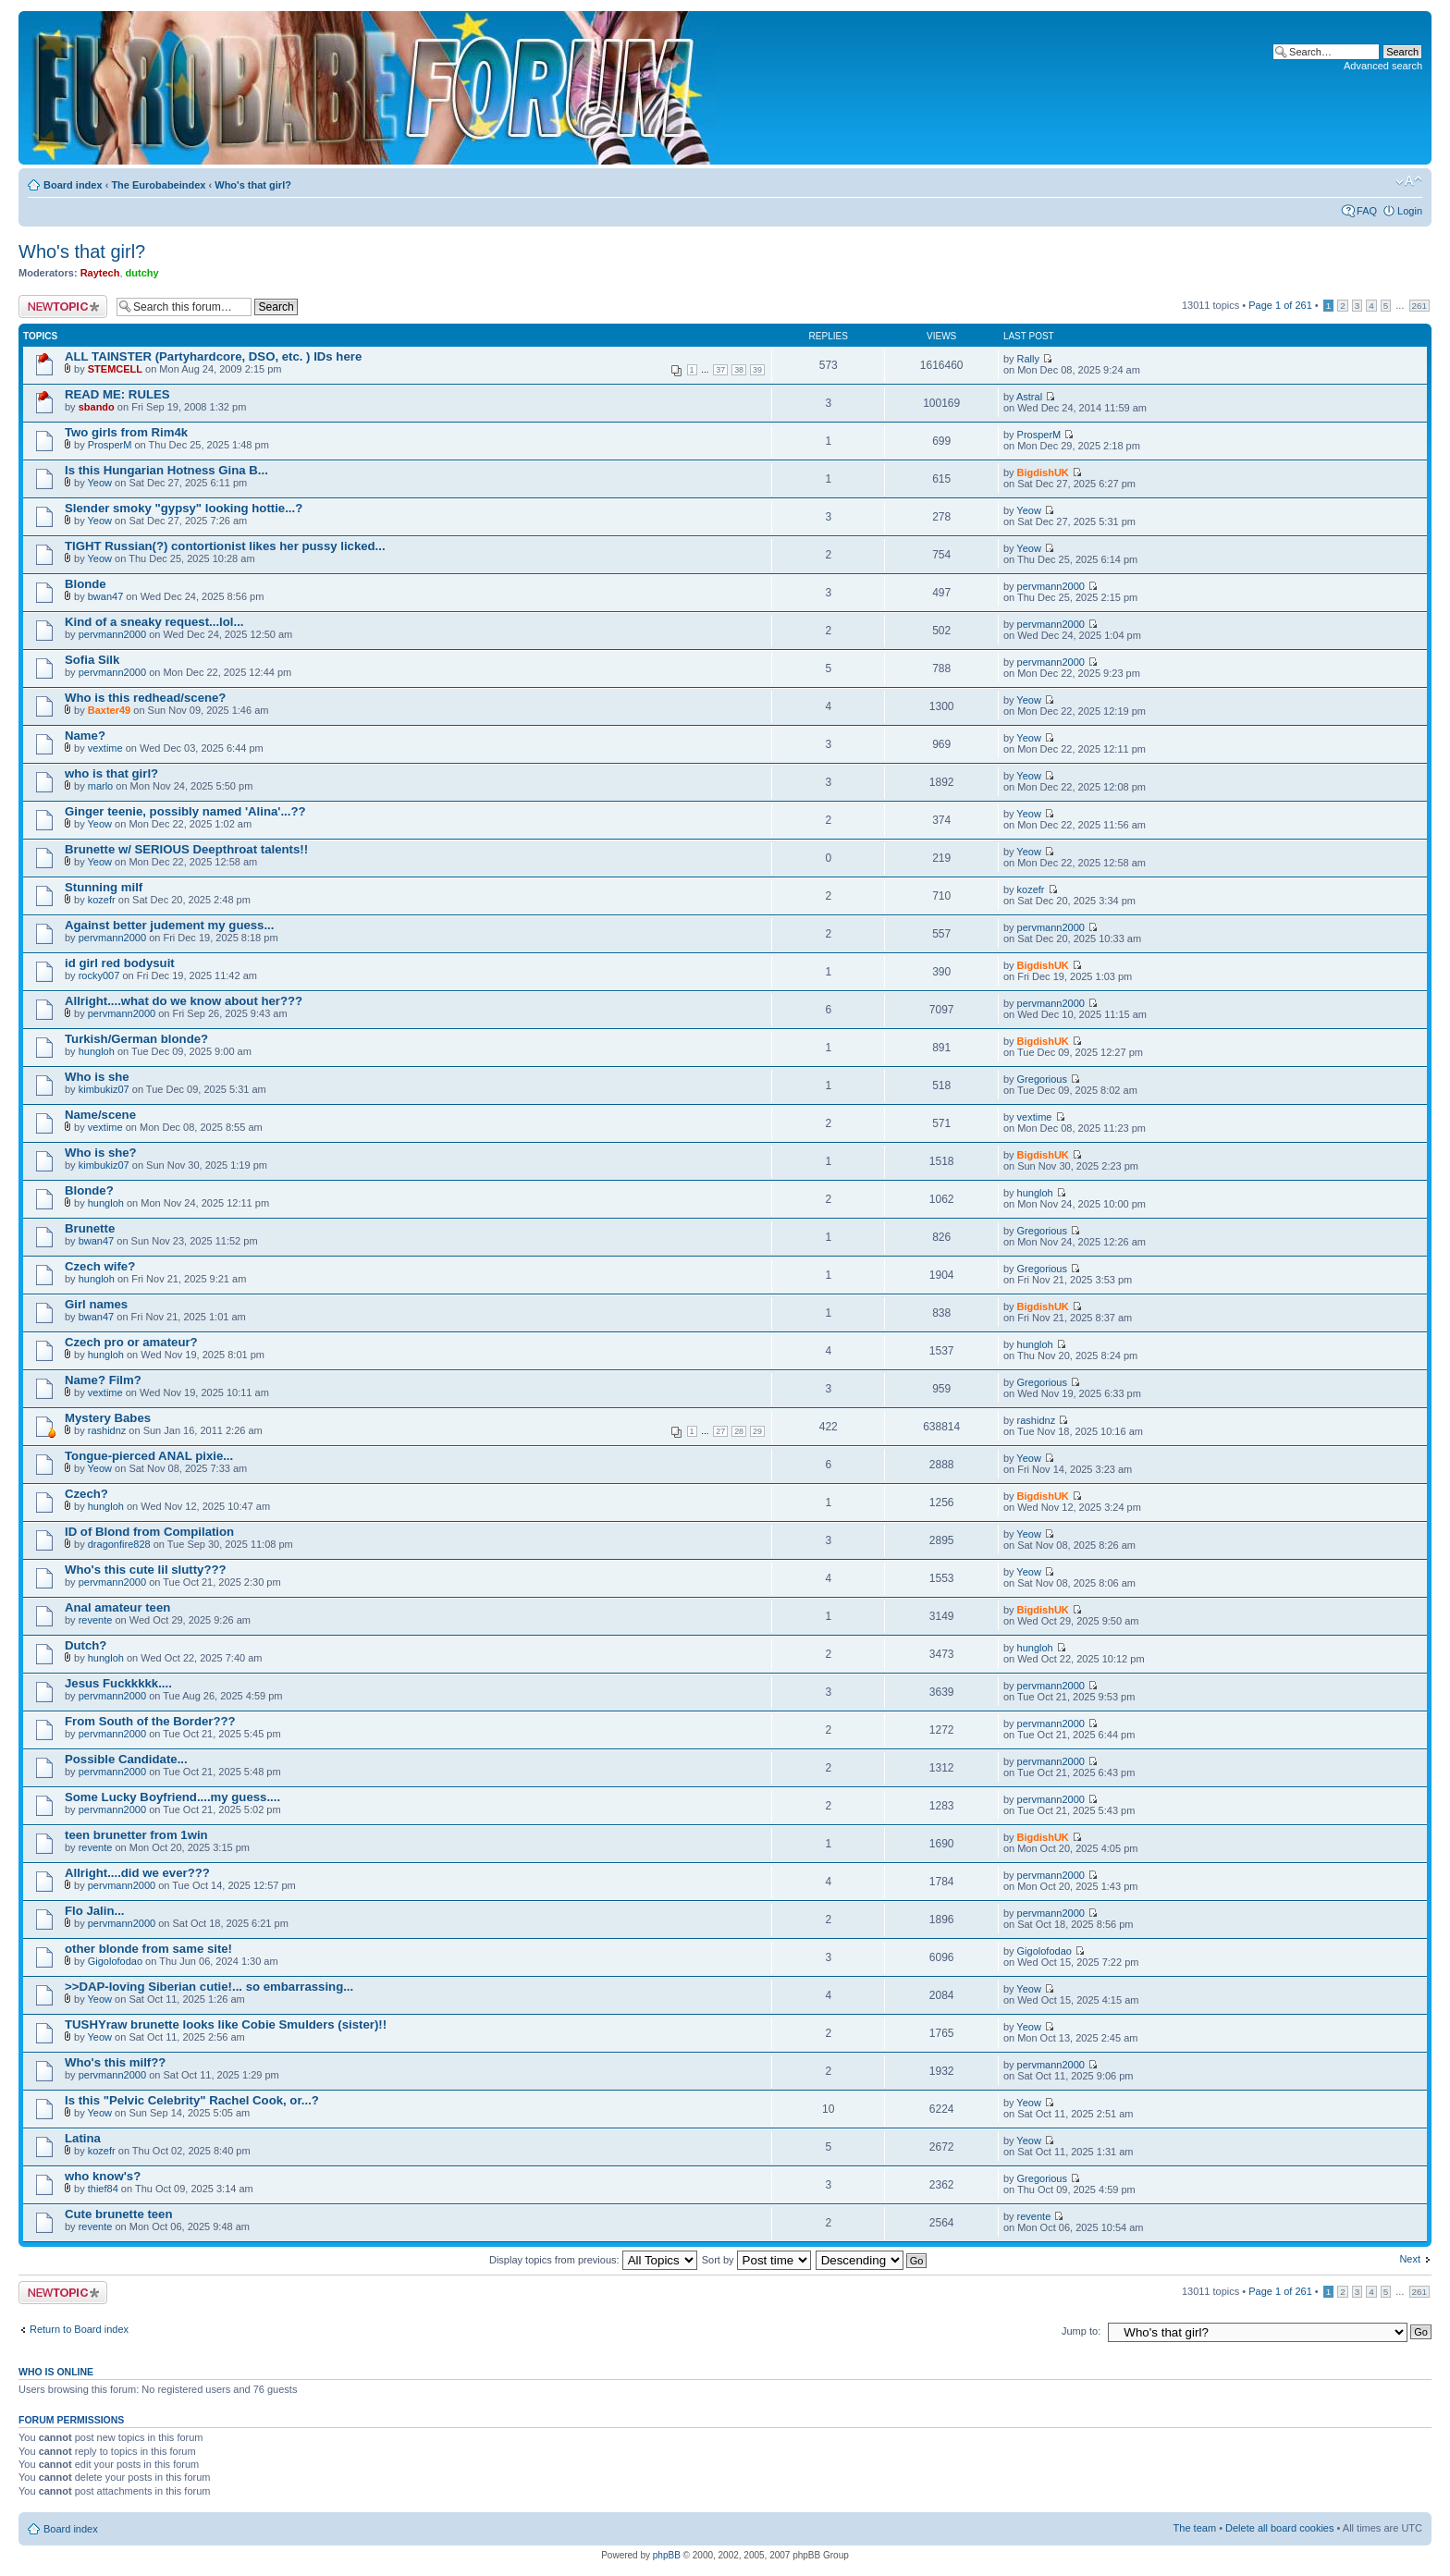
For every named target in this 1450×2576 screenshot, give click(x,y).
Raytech (100, 272)
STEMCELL (115, 368)
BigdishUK (1043, 472)
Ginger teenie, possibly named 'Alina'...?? (185, 811)
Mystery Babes (108, 1418)
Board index (73, 184)
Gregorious (1042, 1079)
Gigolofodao (115, 1961)
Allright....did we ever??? (137, 1873)
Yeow (100, 482)
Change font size (1408, 181)
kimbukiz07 (104, 1089)
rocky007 (99, 975)
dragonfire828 (119, 1544)
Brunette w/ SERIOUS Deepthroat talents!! (186, 849)
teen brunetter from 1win (136, 1835)
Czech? (86, 1494)
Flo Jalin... (94, 1911)
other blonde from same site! (148, 1949)
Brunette (90, 1228)
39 (757, 369)
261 (1419, 306)
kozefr (102, 899)
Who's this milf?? (115, 2062)
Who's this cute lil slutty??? (146, 1569)
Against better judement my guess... (169, 925)
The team (1195, 2527)
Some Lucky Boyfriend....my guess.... (172, 1797)
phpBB (667, 2555)
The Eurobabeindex (158, 184)
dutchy (142, 272)
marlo (101, 785)
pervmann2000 (1051, 586)
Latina (83, 2138)
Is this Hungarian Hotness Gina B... (166, 470)
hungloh (97, 1051)
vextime (105, 748)
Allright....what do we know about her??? (183, 1001)
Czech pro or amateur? (131, 1342)
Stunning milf (103, 887)
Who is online (55, 2371)
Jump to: (1081, 2331)
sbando (97, 406)
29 (757, 1431)
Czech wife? (100, 1266)
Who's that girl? (253, 184)
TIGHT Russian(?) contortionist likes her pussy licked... (225, 546)
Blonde (85, 584)
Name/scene (100, 1115)
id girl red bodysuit (120, 963)
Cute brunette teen (119, 2214)
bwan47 (106, 596)
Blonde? (89, 1190)
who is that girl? (111, 773)
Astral (1029, 396)
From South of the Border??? (150, 1721)
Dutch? (85, 1645)
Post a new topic (62, 306)
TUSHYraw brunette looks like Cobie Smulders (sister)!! (226, 2024)
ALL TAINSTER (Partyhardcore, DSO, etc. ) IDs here (213, 356)
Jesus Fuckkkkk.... (118, 1683)
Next (1409, 2258)
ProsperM (110, 444)
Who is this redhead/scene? (145, 698)
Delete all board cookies (1279, 2527)
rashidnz (107, 1430)
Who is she (97, 1077)
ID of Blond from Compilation (149, 1532)
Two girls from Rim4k (126, 432)
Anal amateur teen (117, 1607)
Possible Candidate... (126, 1759)
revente (96, 1619)
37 (720, 369)
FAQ (1367, 210)
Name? (85, 735)
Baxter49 (109, 710)
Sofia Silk (92, 660)
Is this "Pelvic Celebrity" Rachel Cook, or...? (192, 2100)
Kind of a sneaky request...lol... (154, 622)
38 (738, 369)
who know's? (103, 2176)
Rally (1028, 358)
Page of (1280, 305)
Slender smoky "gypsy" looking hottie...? (183, 508)
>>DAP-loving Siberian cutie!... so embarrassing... (209, 1986)
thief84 (103, 2188)
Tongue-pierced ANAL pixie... (149, 1456)
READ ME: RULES (117, 394)
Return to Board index (79, 2329)
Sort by (756, 2259)
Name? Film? (103, 1380)
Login (1409, 210)
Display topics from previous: (593, 2259)
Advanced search (1383, 65)
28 (738, 1431)
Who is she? (101, 1152)
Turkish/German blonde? (136, 1039)
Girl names (96, 1304)
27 (720, 1431)
